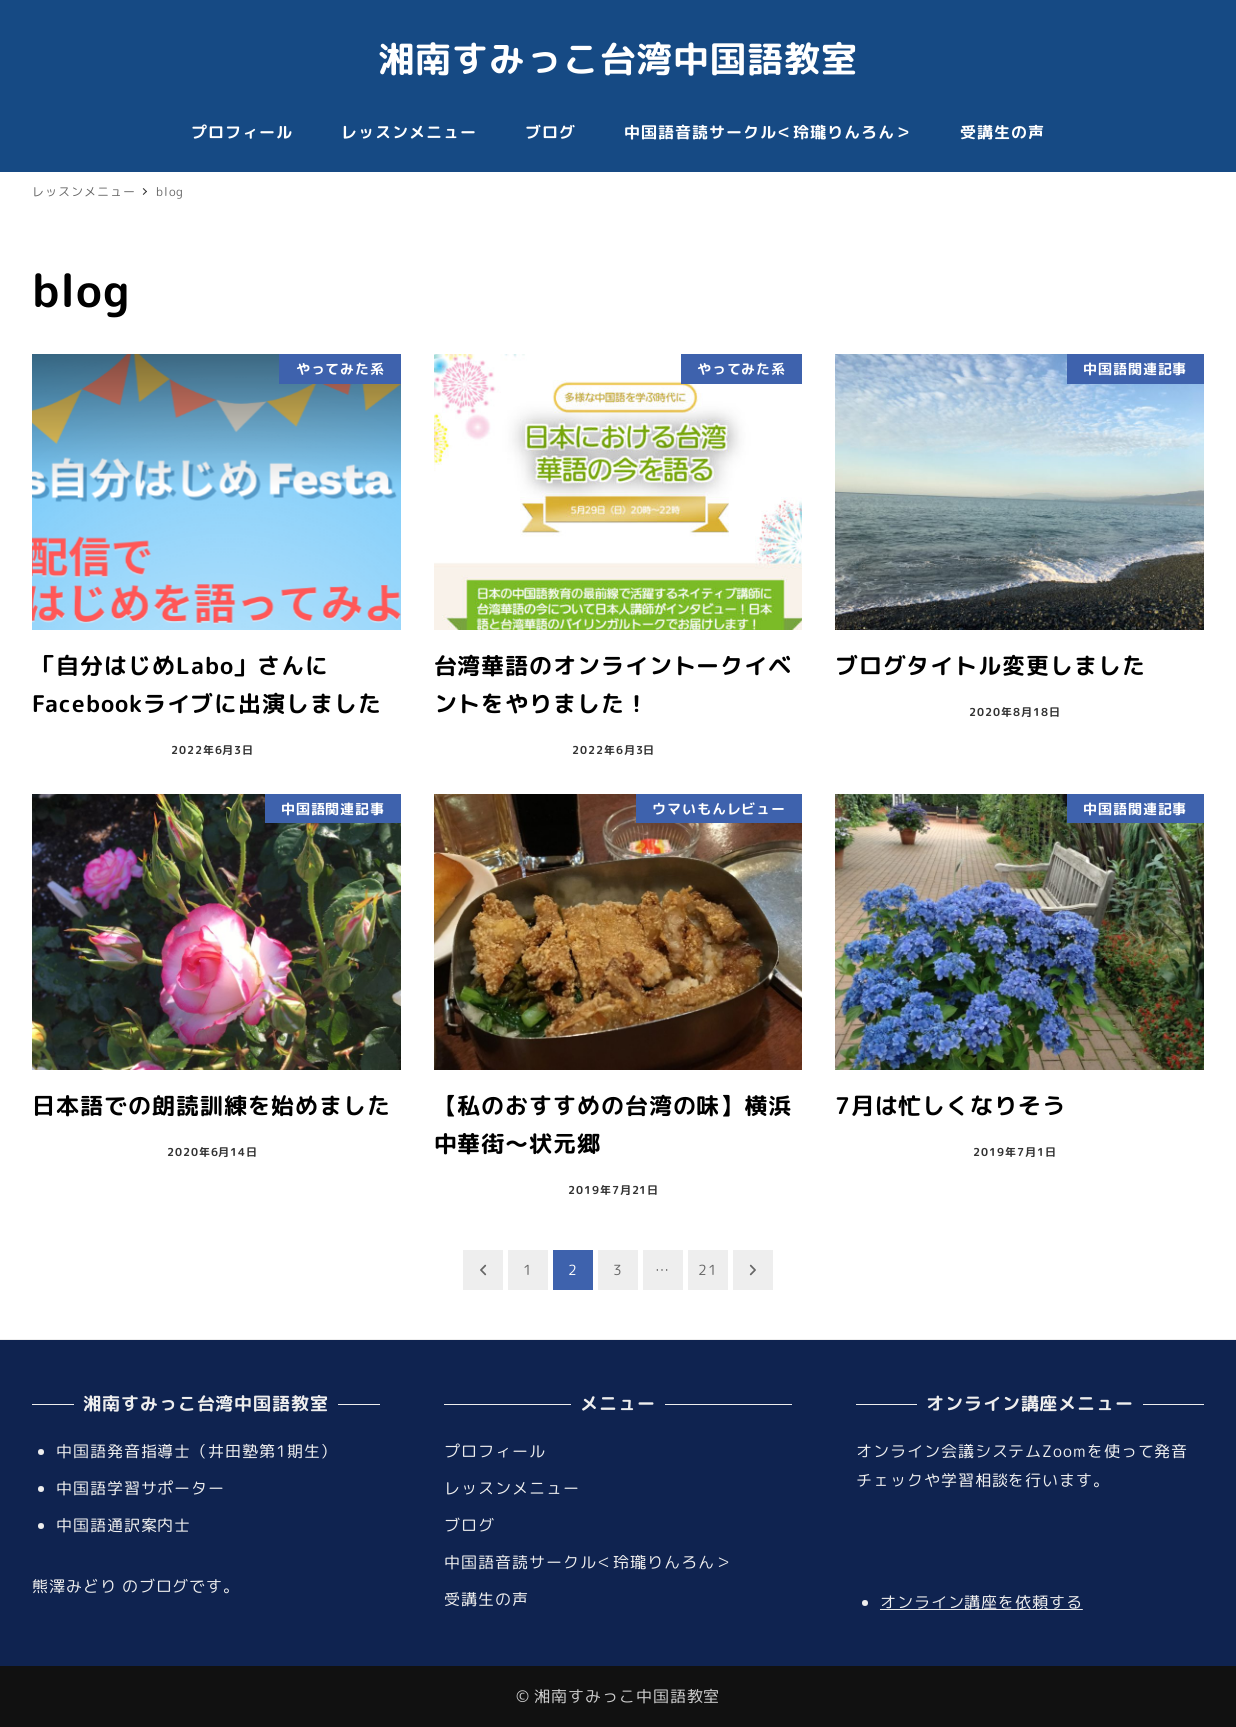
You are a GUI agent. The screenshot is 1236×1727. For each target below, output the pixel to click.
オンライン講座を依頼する (981, 1602)
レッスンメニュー (511, 1488)
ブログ (469, 1525)
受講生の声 (486, 1599)
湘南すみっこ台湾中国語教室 (618, 58)
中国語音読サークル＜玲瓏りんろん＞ (587, 1562)
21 (708, 1269)
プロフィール (494, 1451)
